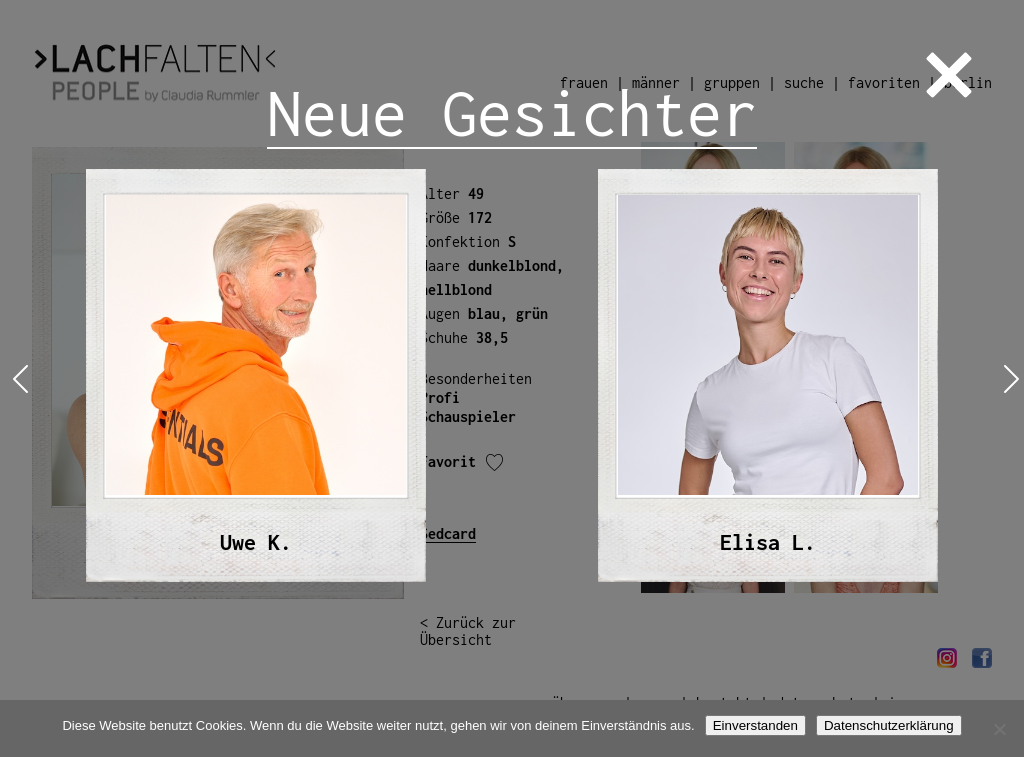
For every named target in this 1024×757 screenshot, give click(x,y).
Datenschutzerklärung (889, 725)
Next (1007, 378)
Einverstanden (755, 725)
